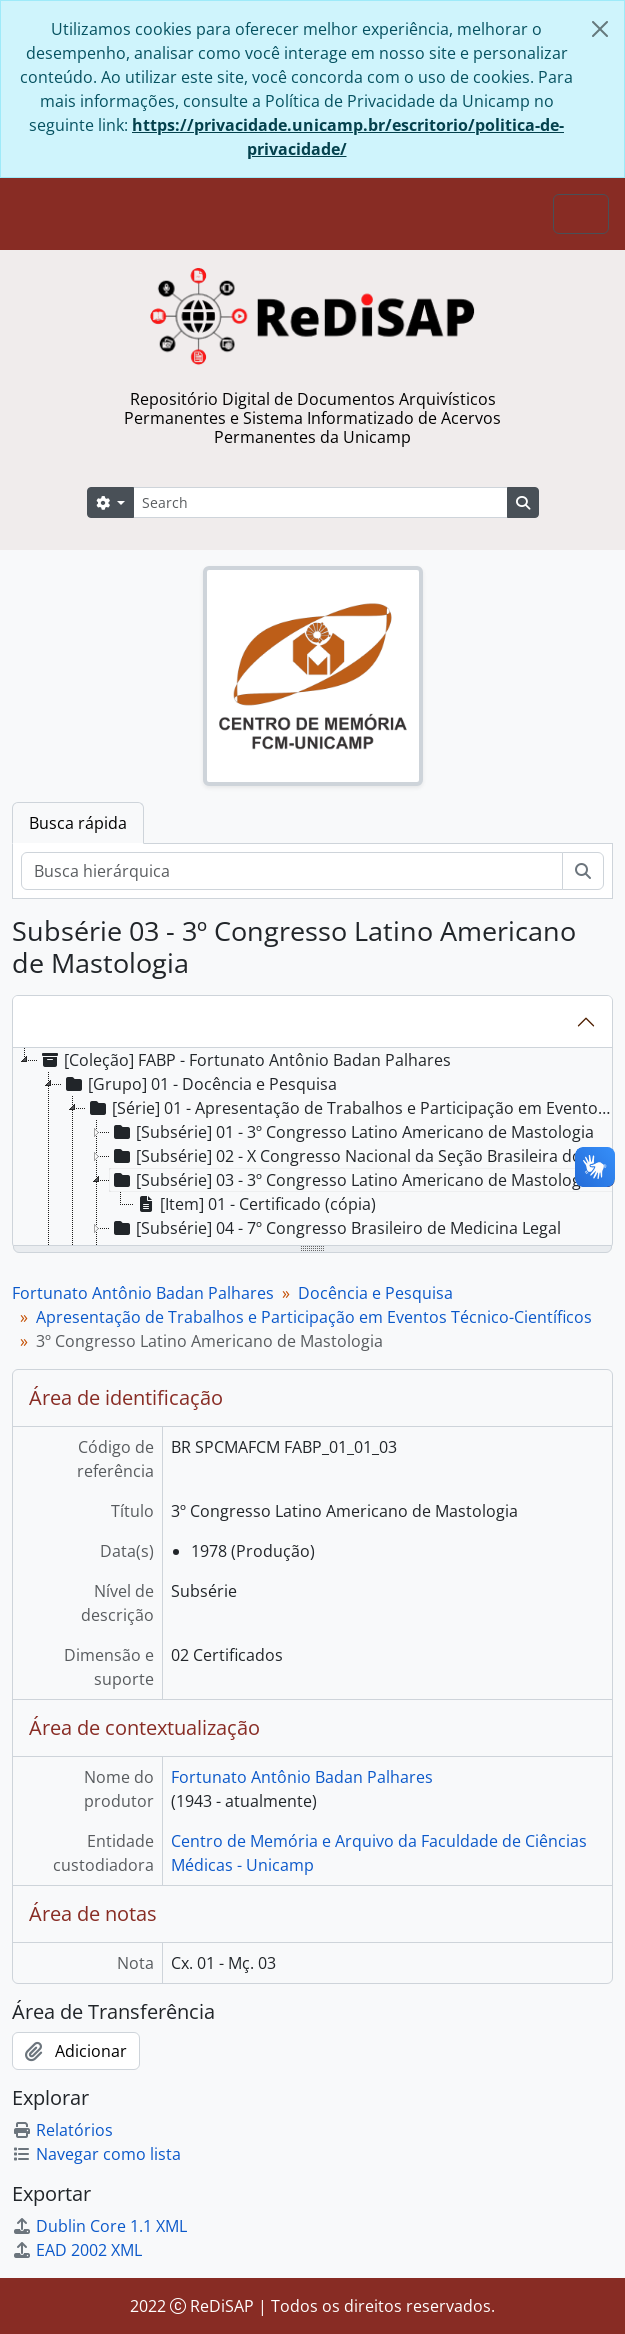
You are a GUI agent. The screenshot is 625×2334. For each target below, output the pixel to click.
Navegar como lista (96, 2154)
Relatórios (62, 2130)
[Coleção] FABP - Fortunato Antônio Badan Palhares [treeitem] (244, 1060)
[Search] (320, 502)
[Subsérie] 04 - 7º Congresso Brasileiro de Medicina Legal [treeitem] (335, 1228)
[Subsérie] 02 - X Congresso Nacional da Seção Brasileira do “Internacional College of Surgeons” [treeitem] (364, 1156)
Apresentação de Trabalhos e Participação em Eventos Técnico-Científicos (314, 1317)
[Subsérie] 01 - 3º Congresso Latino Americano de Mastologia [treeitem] (352, 1132)
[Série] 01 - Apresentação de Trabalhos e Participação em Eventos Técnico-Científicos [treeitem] (351, 1108)
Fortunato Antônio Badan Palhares (143, 1293)
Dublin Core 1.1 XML (99, 2226)
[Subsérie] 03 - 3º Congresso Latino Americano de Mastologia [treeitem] (352, 1180)
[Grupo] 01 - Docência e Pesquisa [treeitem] (199, 1084)
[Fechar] (600, 29)
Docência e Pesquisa (375, 1293)
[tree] (312, 1148)
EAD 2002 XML (77, 2250)
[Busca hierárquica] (292, 871)
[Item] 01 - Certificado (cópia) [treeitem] (255, 1204)
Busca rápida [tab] (78, 823)
